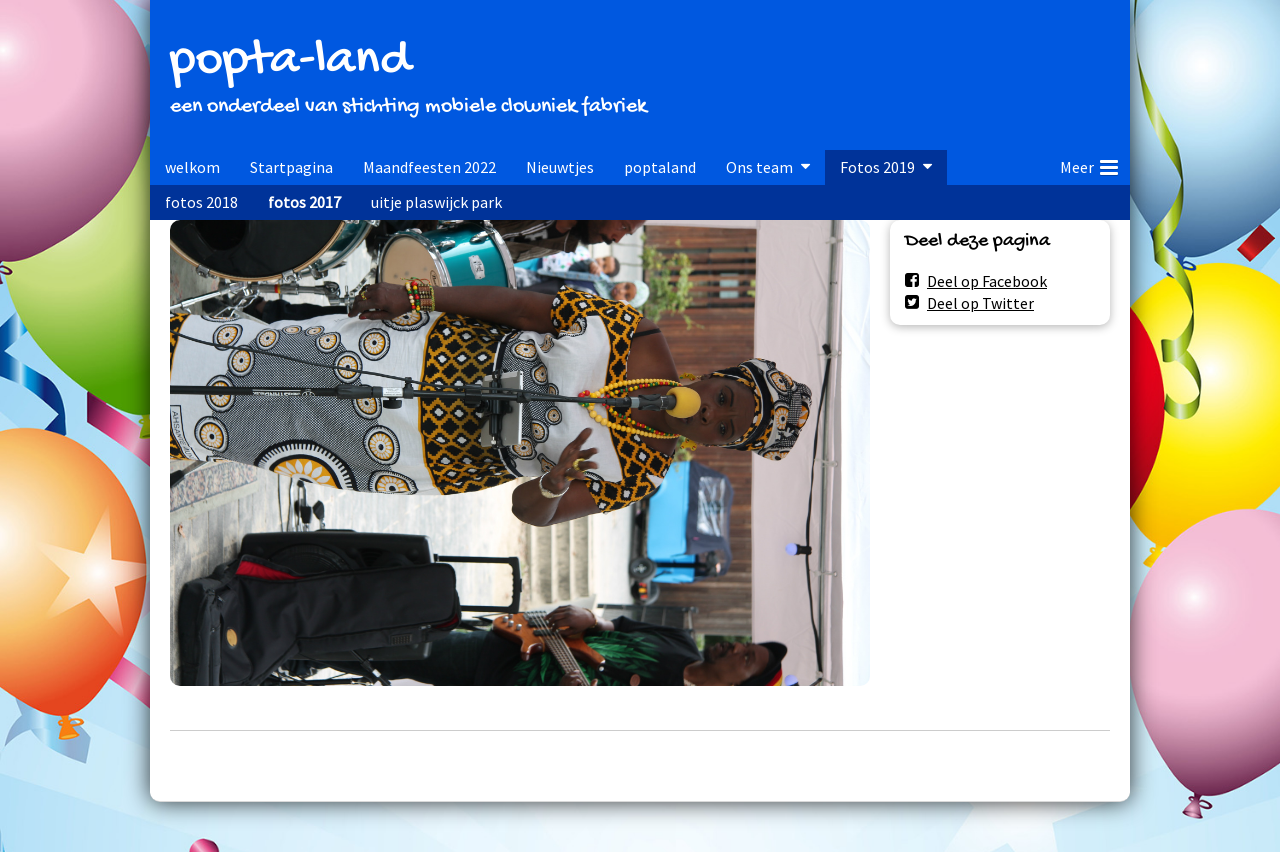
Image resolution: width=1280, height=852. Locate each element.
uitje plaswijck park (436, 202)
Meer (1089, 164)
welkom (192, 167)
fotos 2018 (201, 202)
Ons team (759, 167)
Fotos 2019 (877, 167)
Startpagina (291, 167)
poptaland (660, 167)
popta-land (290, 61)
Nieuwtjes (560, 167)
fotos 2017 (304, 202)
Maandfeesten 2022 (429, 167)
